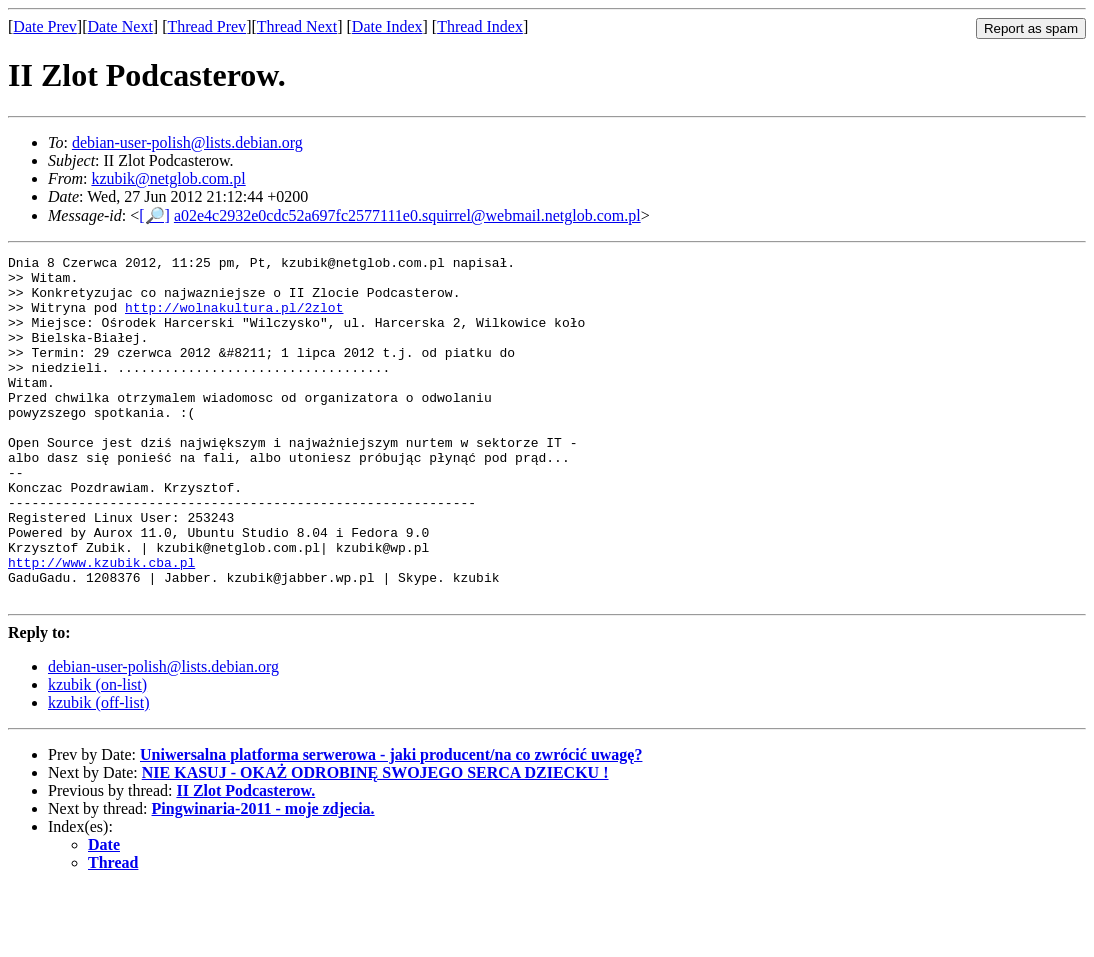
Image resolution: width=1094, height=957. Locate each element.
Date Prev (45, 26)
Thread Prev (206, 26)
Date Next (120, 26)
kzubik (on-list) (97, 753)
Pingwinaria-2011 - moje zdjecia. (263, 877)
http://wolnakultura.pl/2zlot (234, 319)
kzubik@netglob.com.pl (168, 178)
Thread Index (480, 26)
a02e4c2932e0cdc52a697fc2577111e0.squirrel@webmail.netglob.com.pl (407, 215)
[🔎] (154, 215)
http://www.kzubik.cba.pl (101, 625)
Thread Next (297, 26)
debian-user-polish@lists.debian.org (187, 142)
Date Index (387, 26)
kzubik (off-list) (98, 771)
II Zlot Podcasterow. (245, 859)
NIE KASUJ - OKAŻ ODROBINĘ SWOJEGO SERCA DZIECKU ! (375, 841)
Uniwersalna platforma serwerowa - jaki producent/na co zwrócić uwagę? (391, 823)
